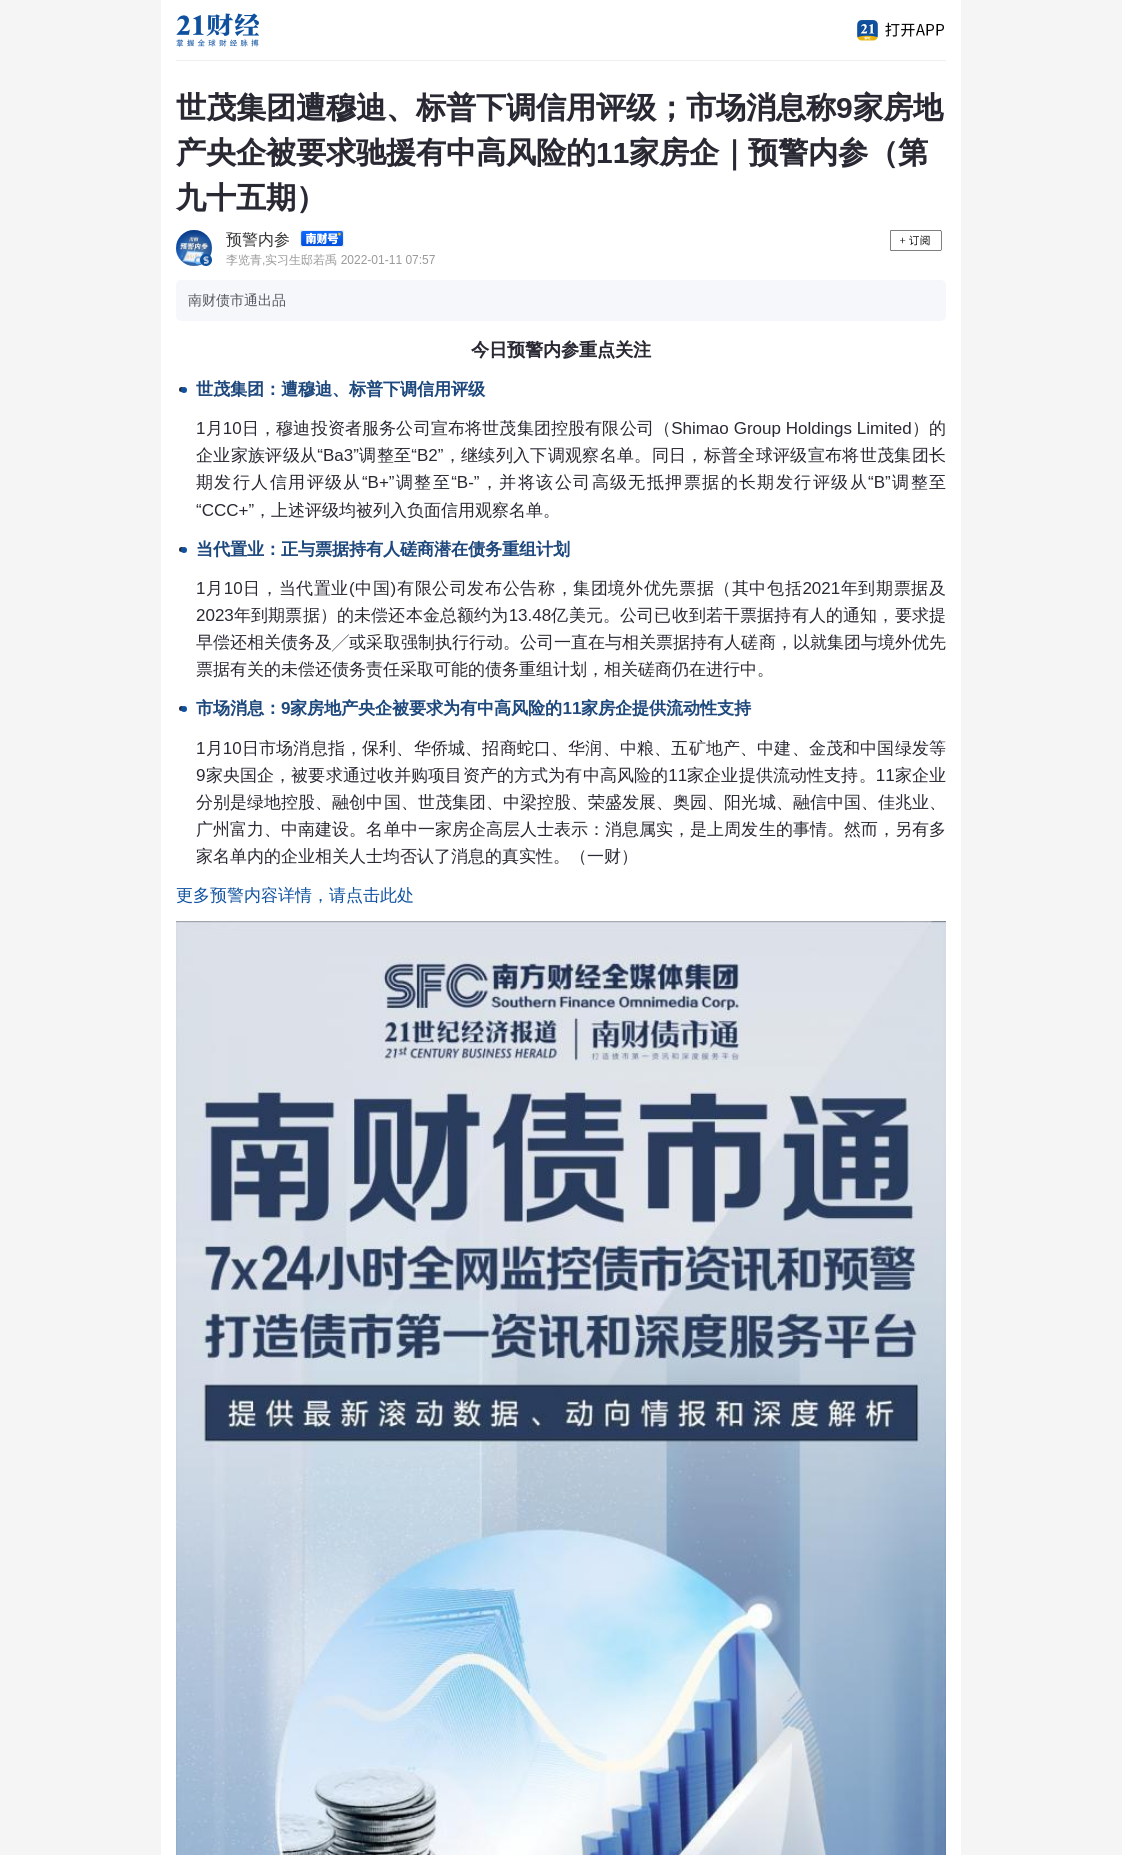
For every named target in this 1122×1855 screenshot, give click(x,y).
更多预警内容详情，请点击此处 (295, 895)
